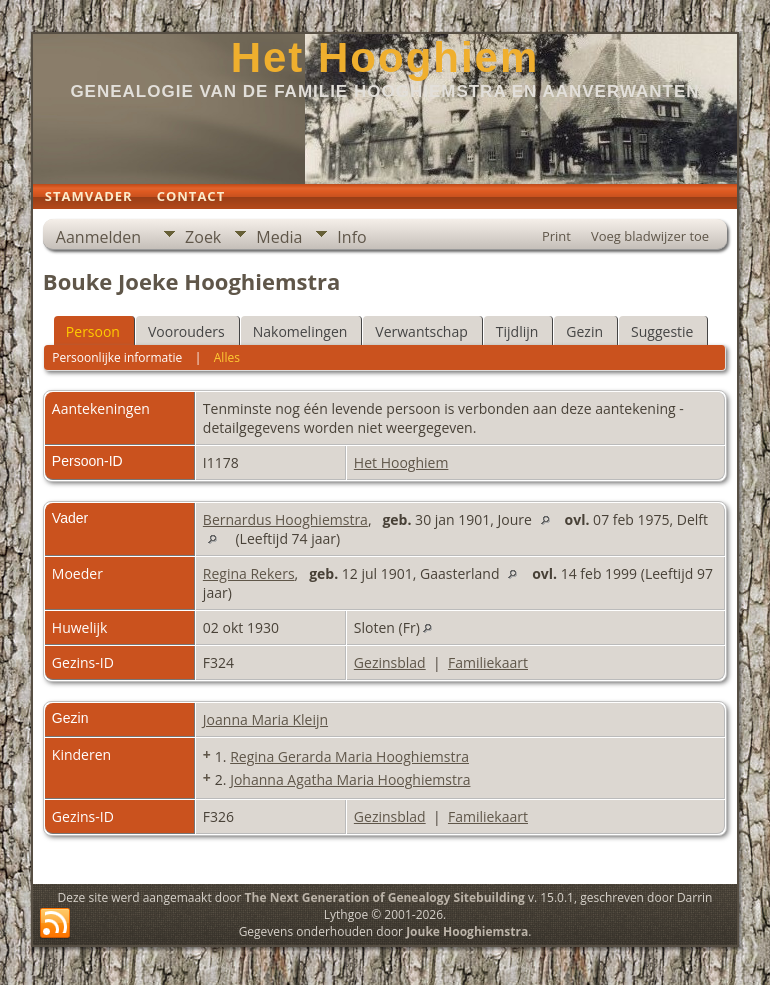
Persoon (93, 331)
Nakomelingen (300, 331)
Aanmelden (98, 237)
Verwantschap (421, 331)
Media (279, 237)
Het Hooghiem (385, 57)
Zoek (203, 237)
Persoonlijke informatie (117, 357)
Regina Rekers (249, 573)
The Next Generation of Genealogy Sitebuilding (385, 897)
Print (556, 236)
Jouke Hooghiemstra (467, 931)
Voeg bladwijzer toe (650, 236)
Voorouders (186, 331)
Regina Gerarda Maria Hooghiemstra (349, 756)
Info (351, 237)
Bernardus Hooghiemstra (285, 519)
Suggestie (662, 331)
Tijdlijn (517, 331)
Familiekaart (488, 662)
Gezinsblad (390, 662)
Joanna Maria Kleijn (265, 719)
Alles (227, 357)
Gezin (584, 331)
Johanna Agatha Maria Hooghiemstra (350, 779)
